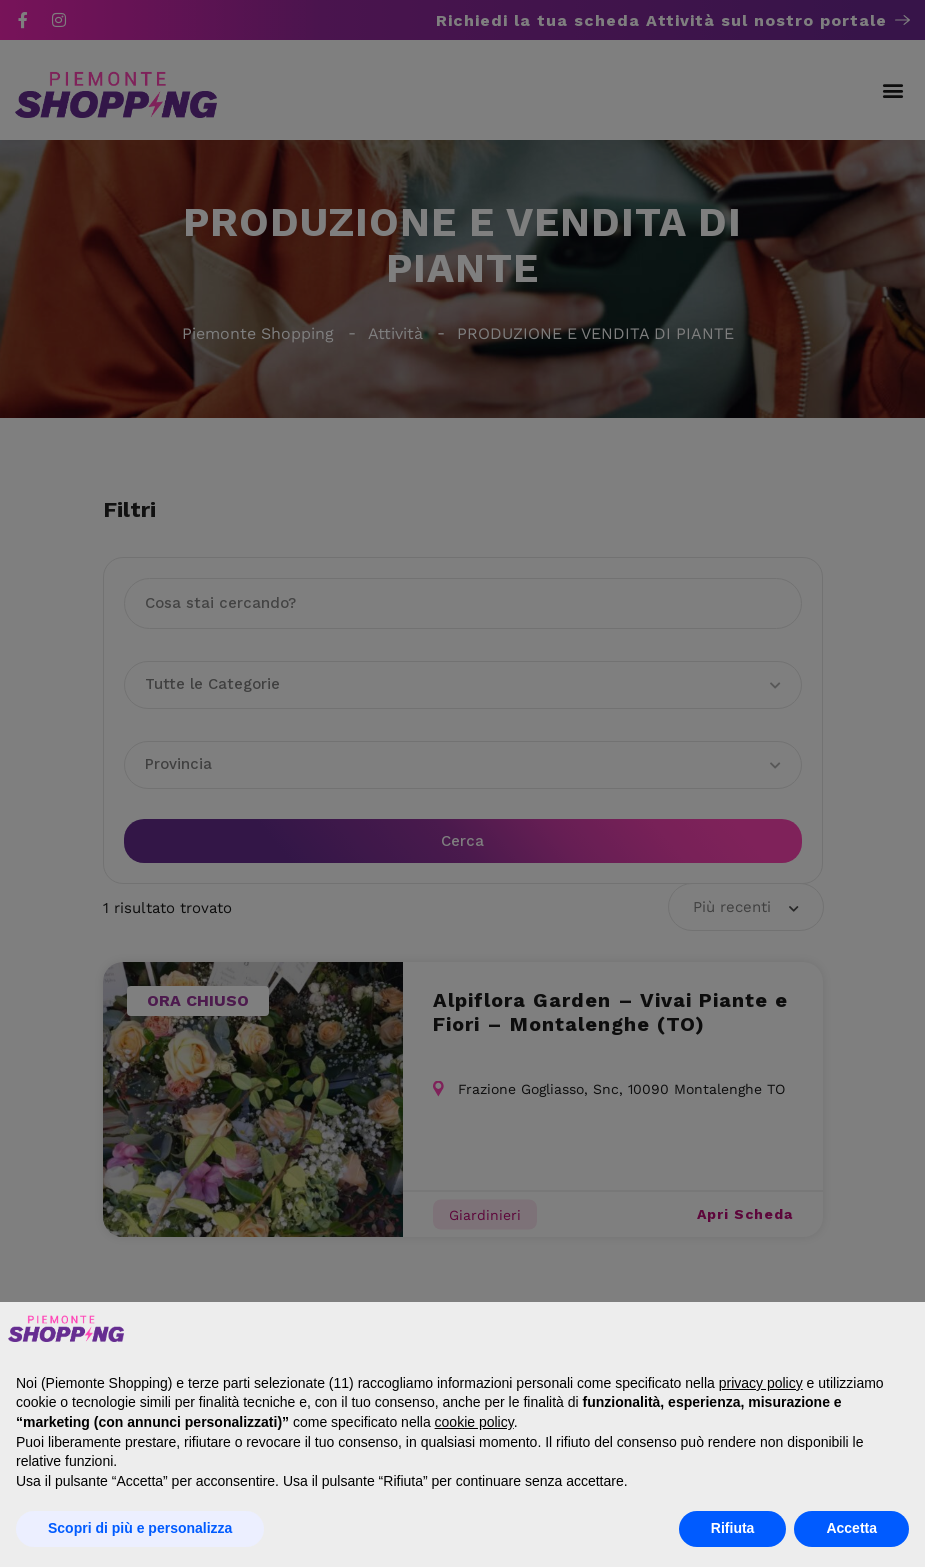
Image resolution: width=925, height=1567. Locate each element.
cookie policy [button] (474, 1422)
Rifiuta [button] (733, 1528)
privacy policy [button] (761, 1383)
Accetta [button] (851, 1528)
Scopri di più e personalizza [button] (140, 1528)
